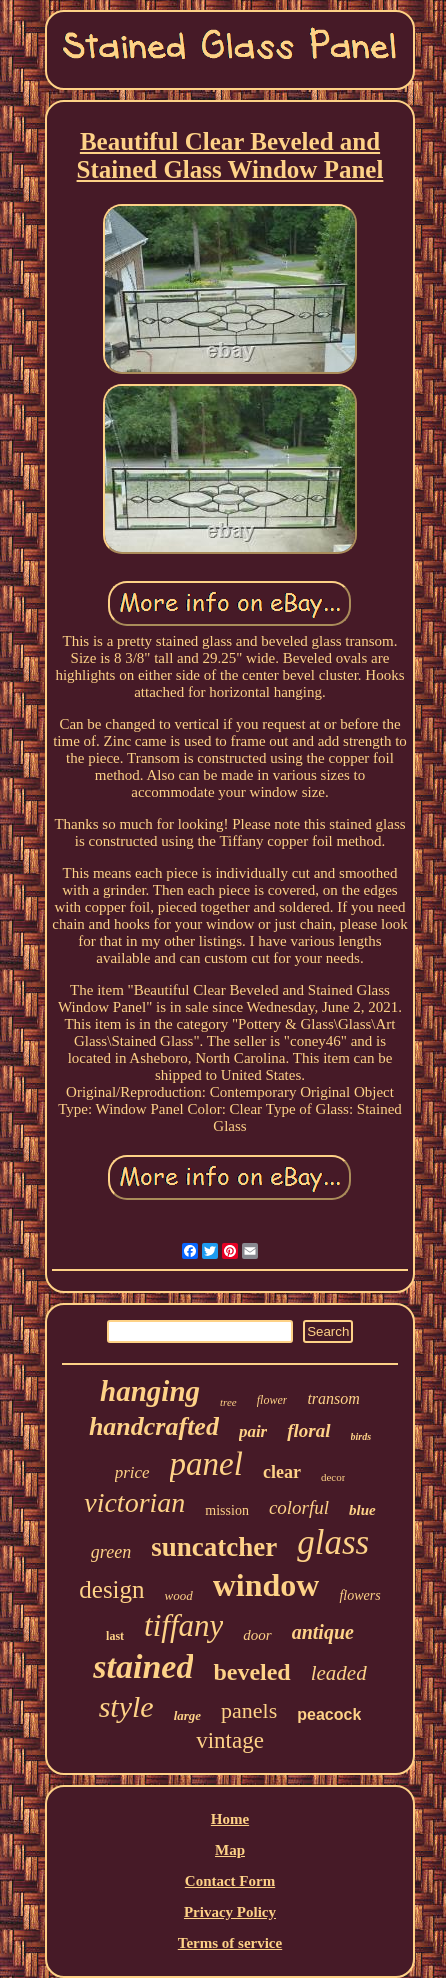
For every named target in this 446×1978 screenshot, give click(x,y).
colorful (299, 1507)
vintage (230, 1740)
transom (333, 1398)
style (126, 1706)
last (115, 1636)
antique (323, 1632)
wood (179, 1595)
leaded (339, 1673)
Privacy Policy (230, 1912)
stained (143, 1666)
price (132, 1472)
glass (333, 1542)
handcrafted (154, 1426)
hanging (150, 1391)
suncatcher (214, 1547)
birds (361, 1436)
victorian (134, 1502)
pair (253, 1431)
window (266, 1585)
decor (333, 1477)
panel (206, 1464)
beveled (251, 1672)
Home (230, 1819)
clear (282, 1472)
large (187, 1715)
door (257, 1635)
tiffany (183, 1625)
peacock (329, 1714)
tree (228, 1402)
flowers (359, 1595)
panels (249, 1710)
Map (230, 1850)
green (111, 1552)
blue (362, 1510)
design (111, 1589)
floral (308, 1430)
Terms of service (230, 1943)
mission (227, 1510)
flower (272, 1400)
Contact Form (230, 1881)
